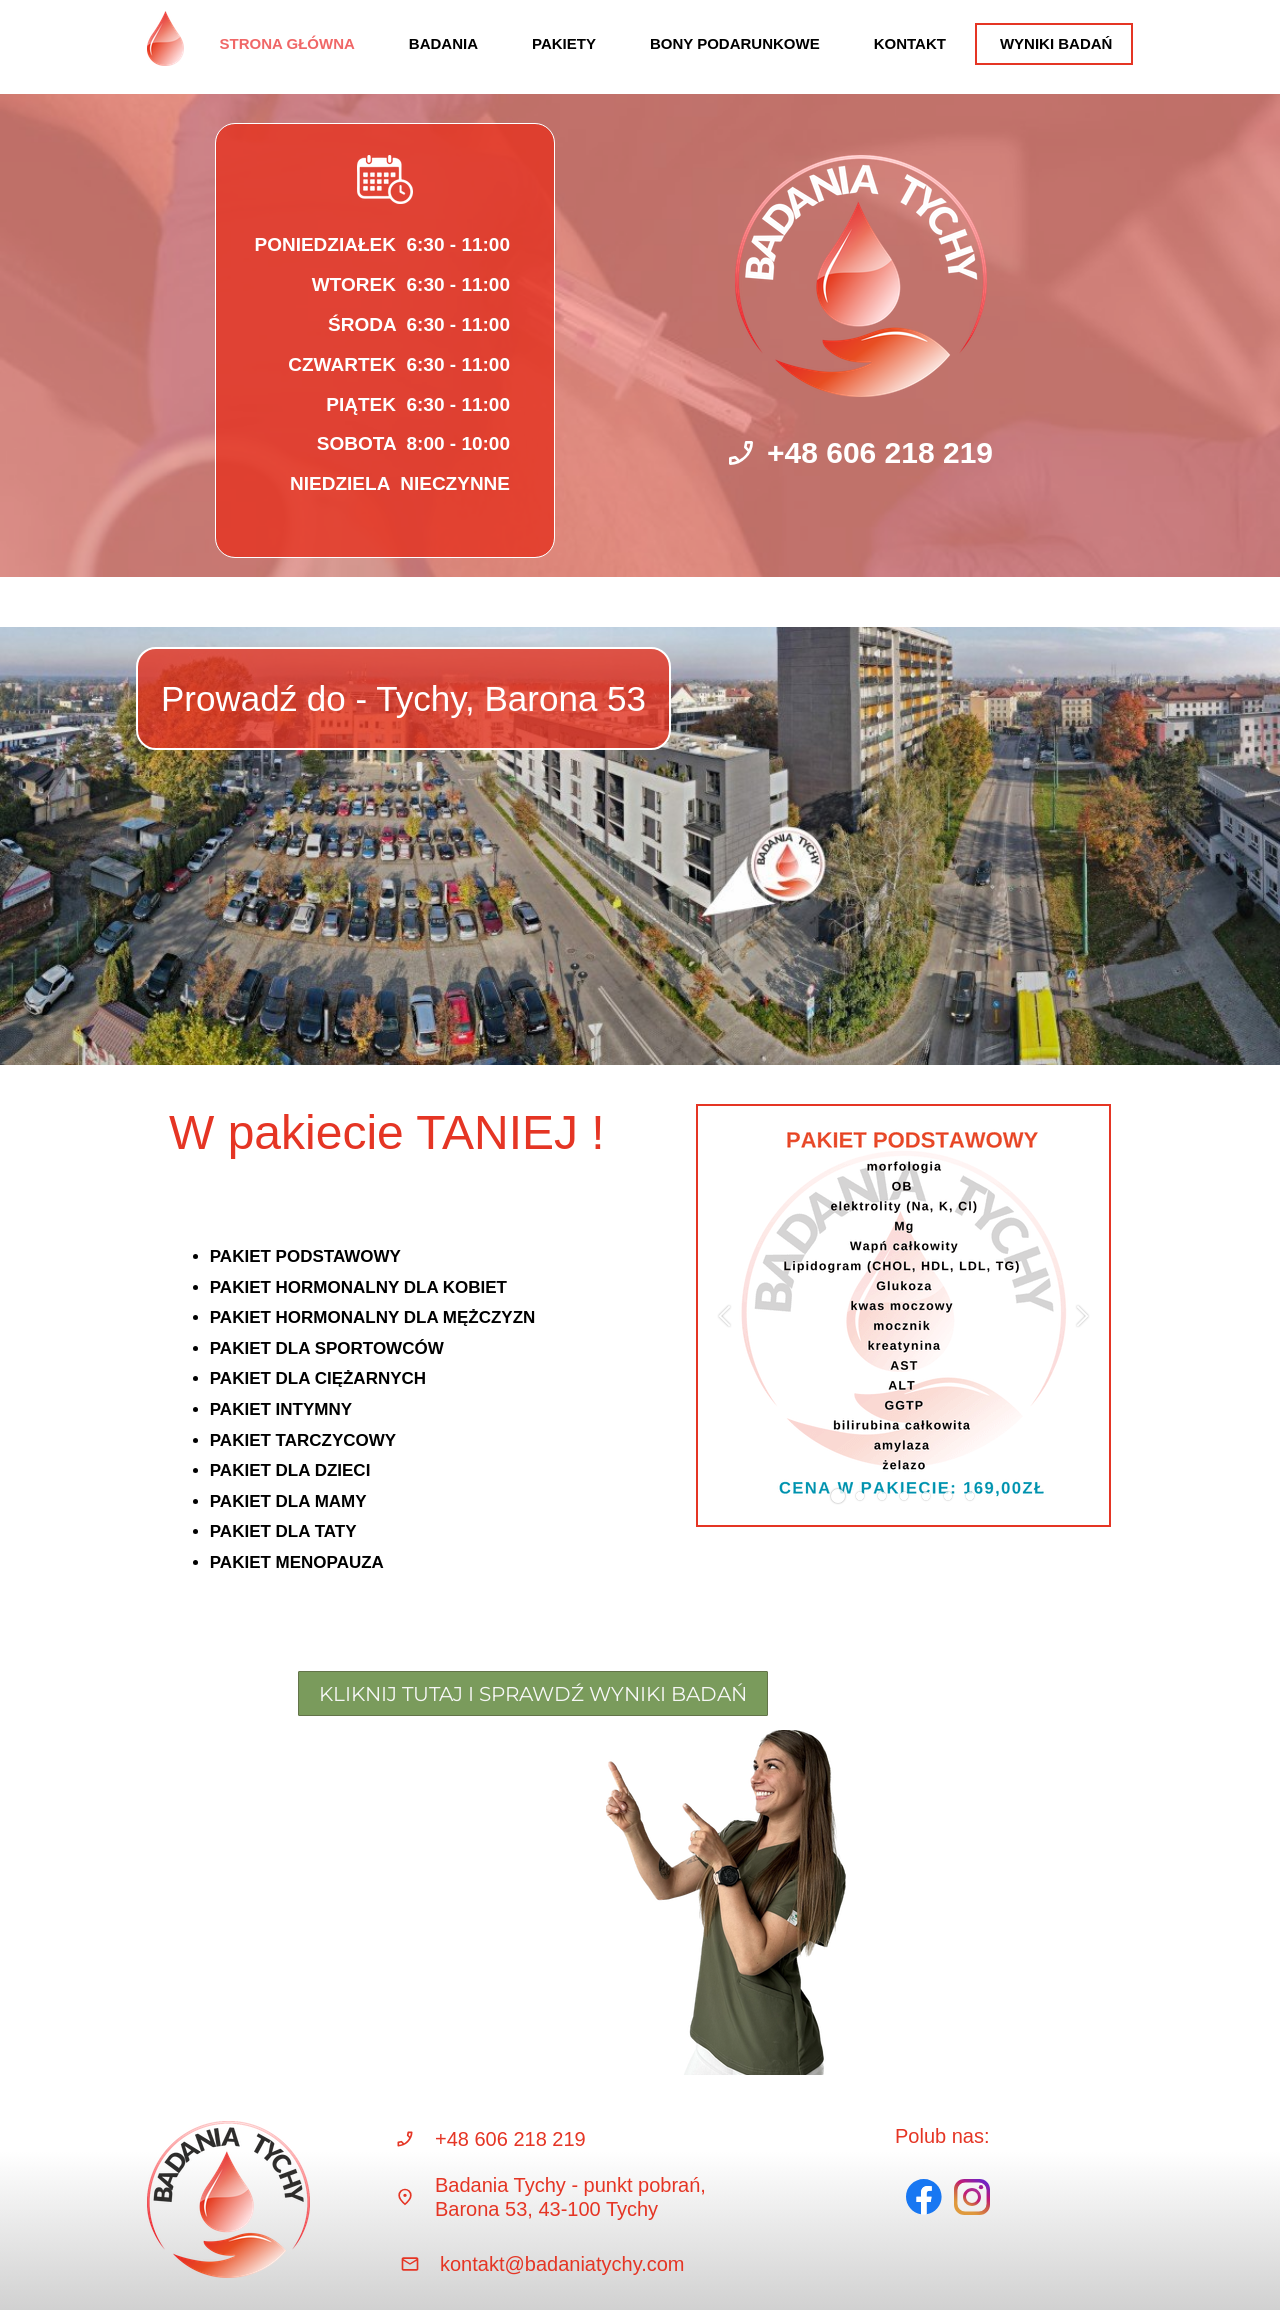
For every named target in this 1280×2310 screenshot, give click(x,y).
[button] (724, 1316)
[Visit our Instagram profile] (972, 2197)
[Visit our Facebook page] (924, 2197)
